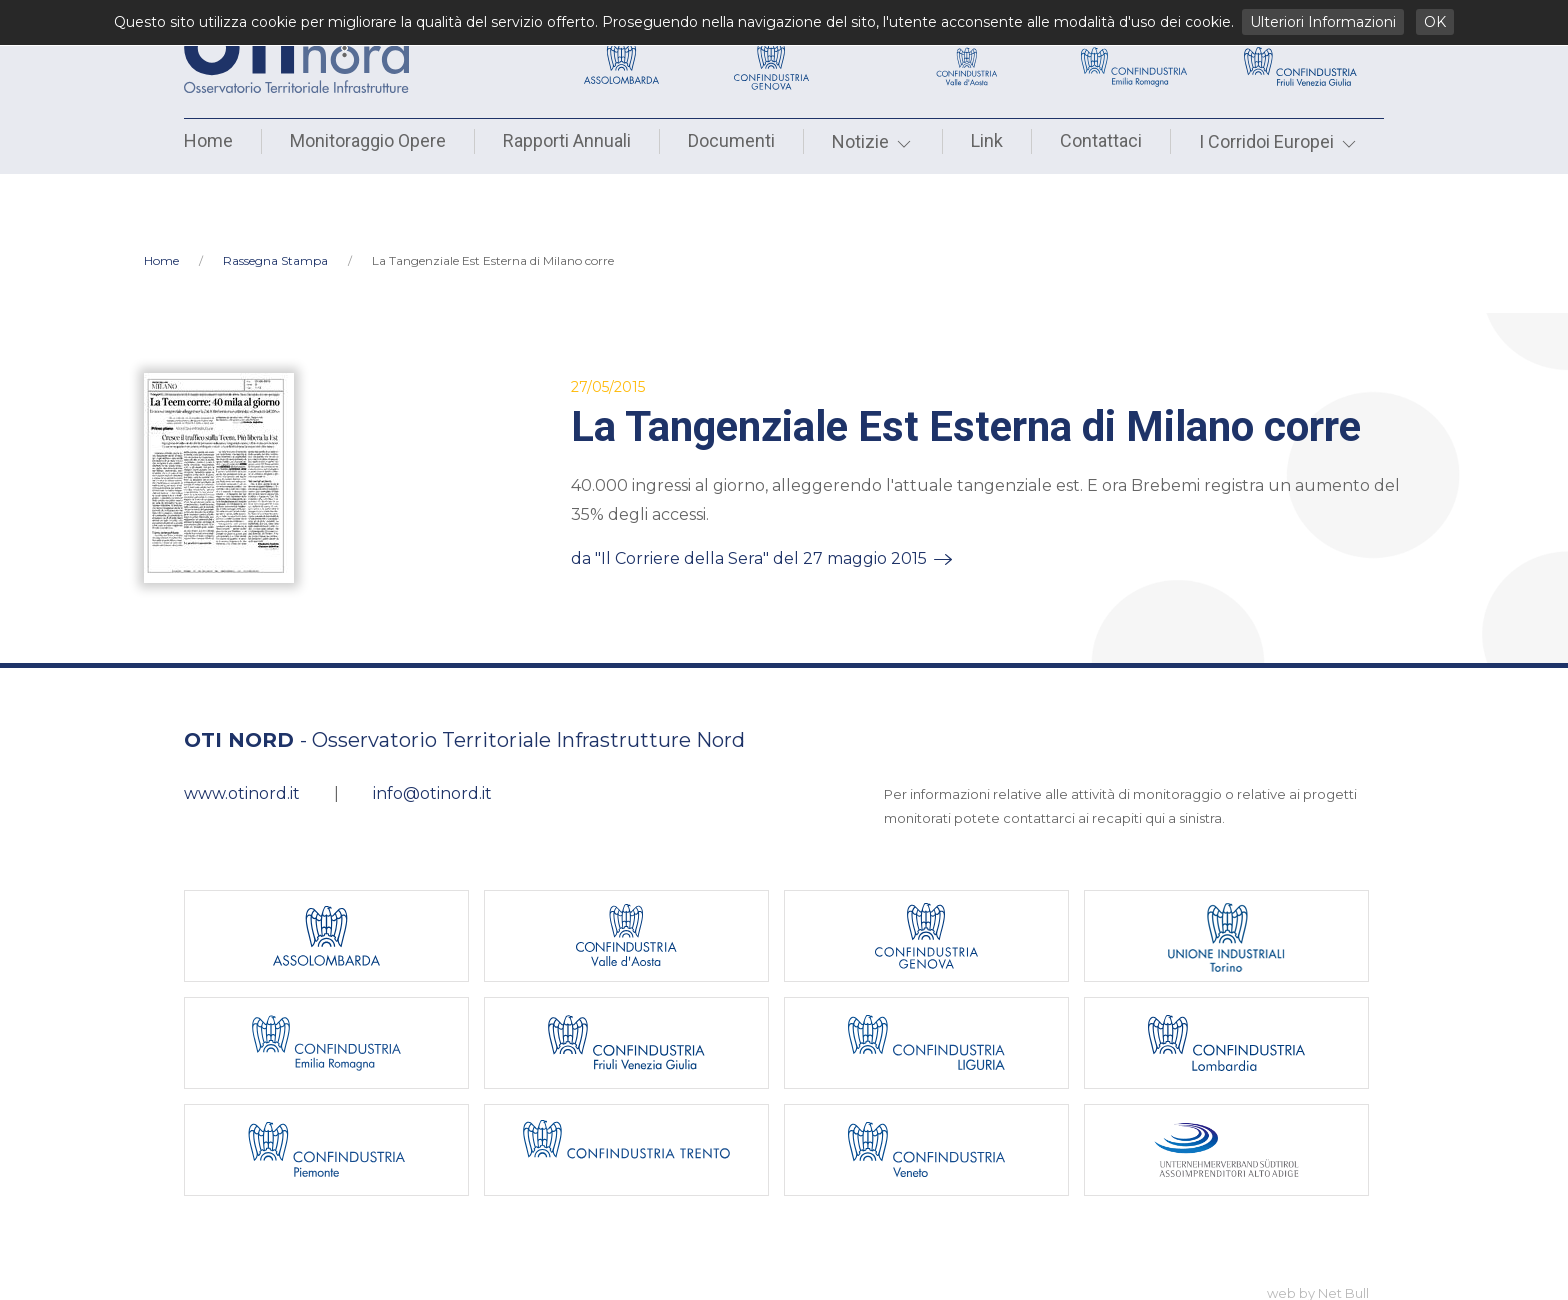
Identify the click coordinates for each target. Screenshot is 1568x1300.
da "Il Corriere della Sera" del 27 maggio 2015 (749, 493)
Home (208, 140)
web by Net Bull (1318, 1228)
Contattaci (1101, 140)
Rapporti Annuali (567, 140)
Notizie (873, 141)
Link (987, 140)
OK (1435, 22)
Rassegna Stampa (275, 195)
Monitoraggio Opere (368, 140)
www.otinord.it (242, 728)
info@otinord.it (432, 728)
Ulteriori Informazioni (1323, 22)
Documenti (731, 140)
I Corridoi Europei (1279, 141)
